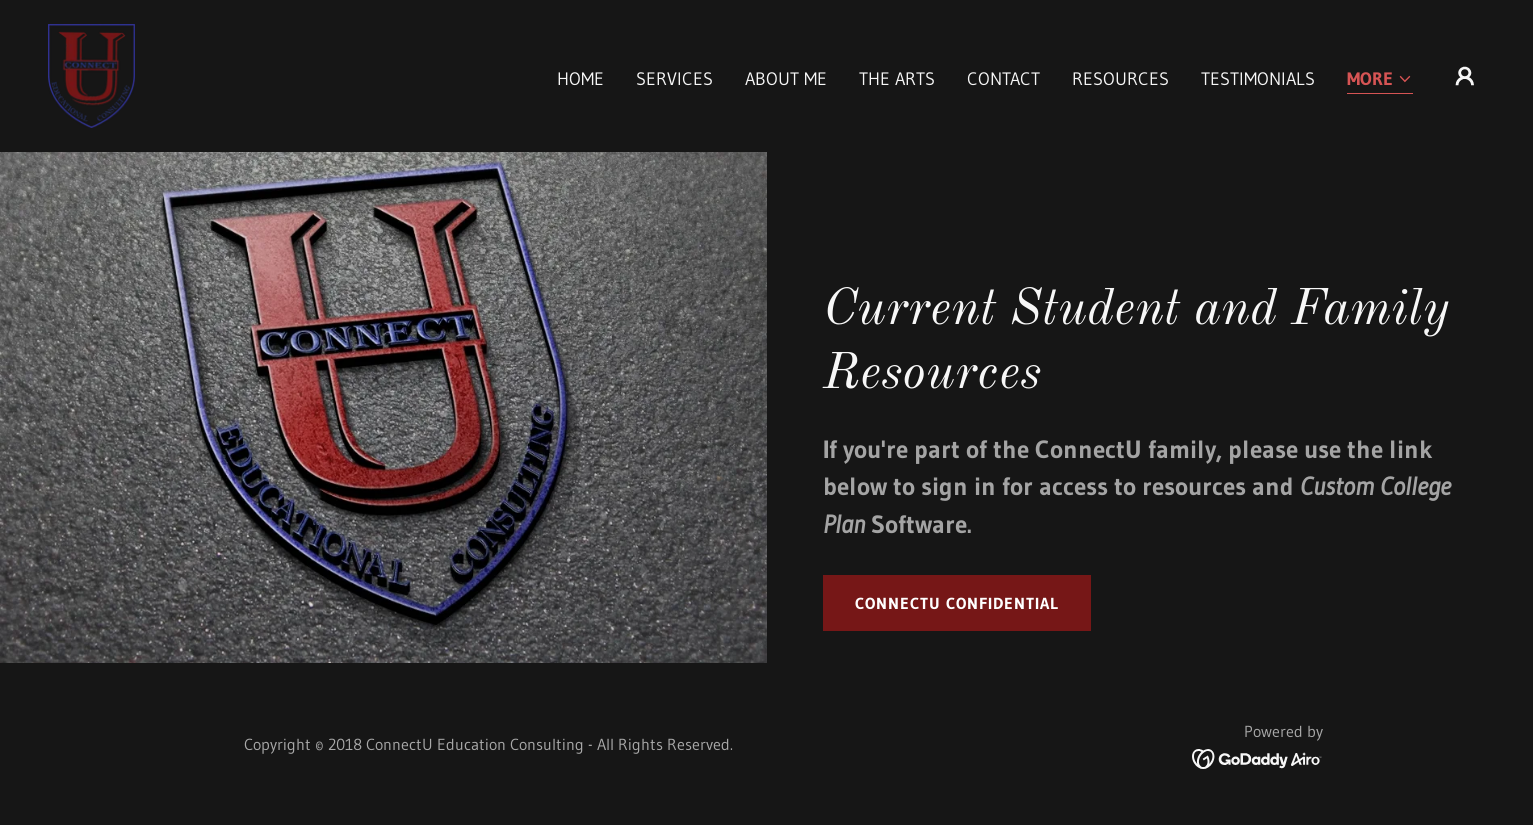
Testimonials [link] (1258, 79)
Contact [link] (1003, 79)
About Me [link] (786, 79)
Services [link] (674, 79)
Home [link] (580, 79)
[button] (1380, 80)
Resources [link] (1120, 79)
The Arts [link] (897, 79)
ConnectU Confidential (957, 603)
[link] (91, 75)
